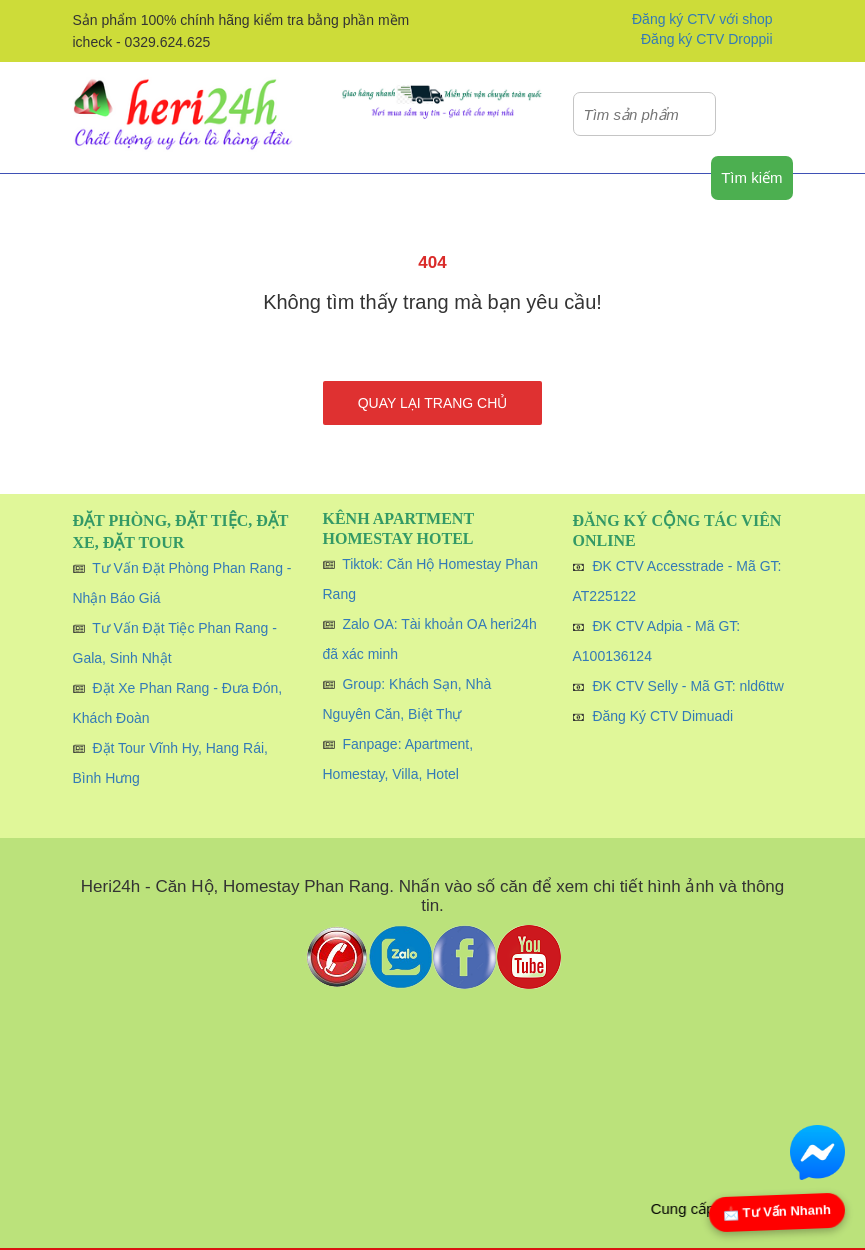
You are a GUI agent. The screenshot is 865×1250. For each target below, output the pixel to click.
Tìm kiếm (751, 177)
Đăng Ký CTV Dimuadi (662, 716)
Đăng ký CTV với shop (702, 19)
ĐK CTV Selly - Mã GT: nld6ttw (687, 686)
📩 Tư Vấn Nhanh (777, 1211)
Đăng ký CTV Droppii (707, 39)
